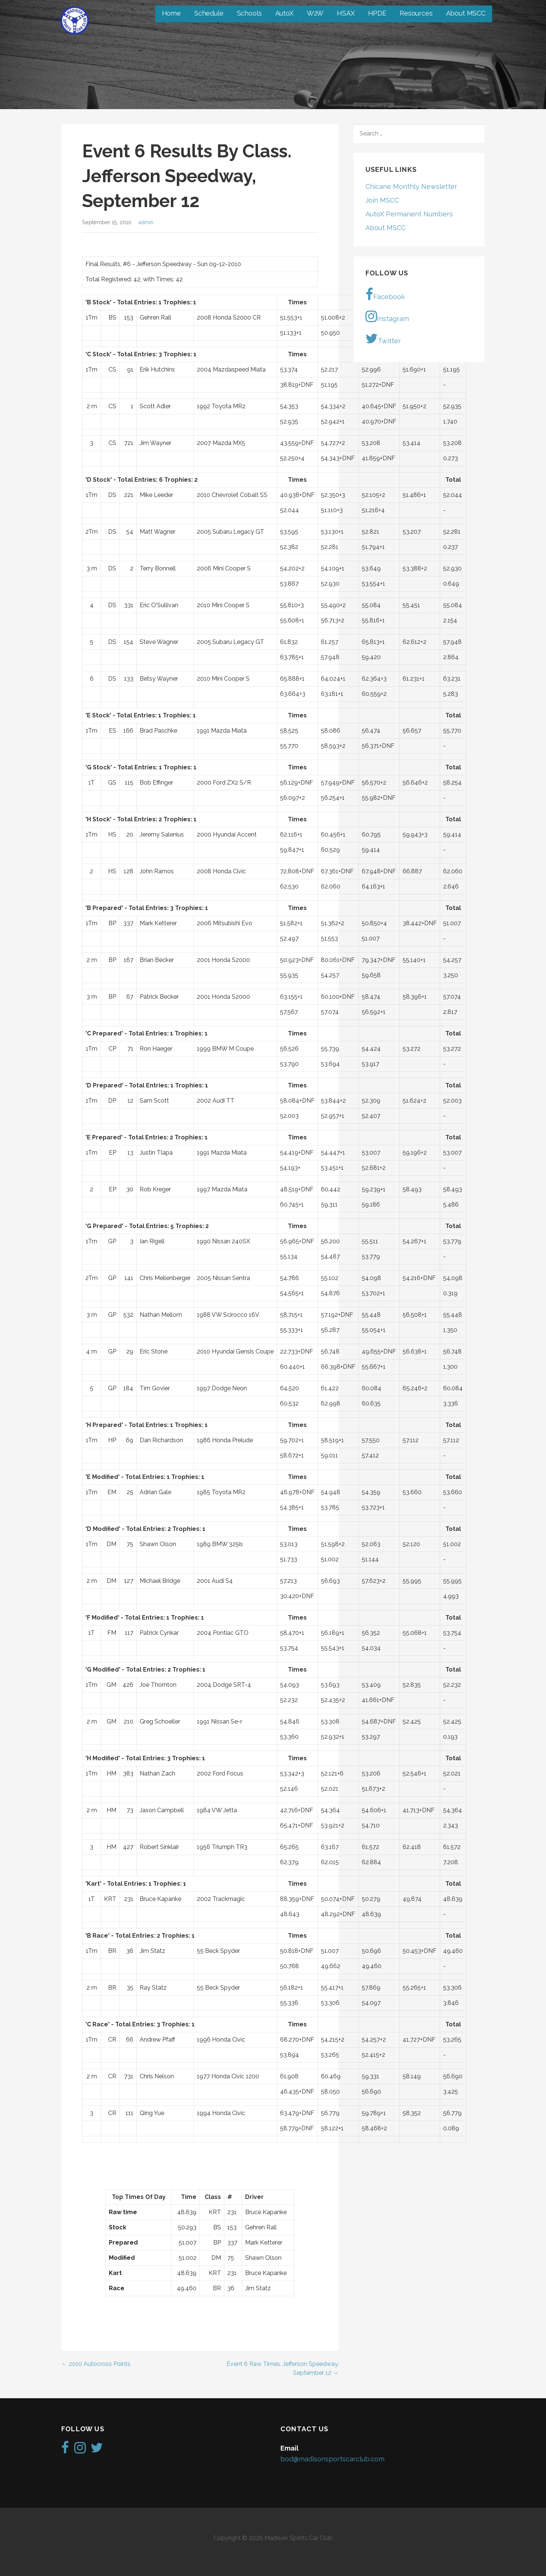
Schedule (209, 13)
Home (171, 13)
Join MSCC (382, 200)
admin (145, 222)
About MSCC (465, 13)
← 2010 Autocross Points (95, 2363)
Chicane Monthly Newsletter (411, 186)
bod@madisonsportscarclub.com (332, 2459)
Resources (416, 13)
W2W (315, 13)
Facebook (385, 294)
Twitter (383, 338)
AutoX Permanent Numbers (409, 214)
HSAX (345, 13)
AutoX (284, 13)
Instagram (387, 316)
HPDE (377, 13)
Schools (249, 13)
